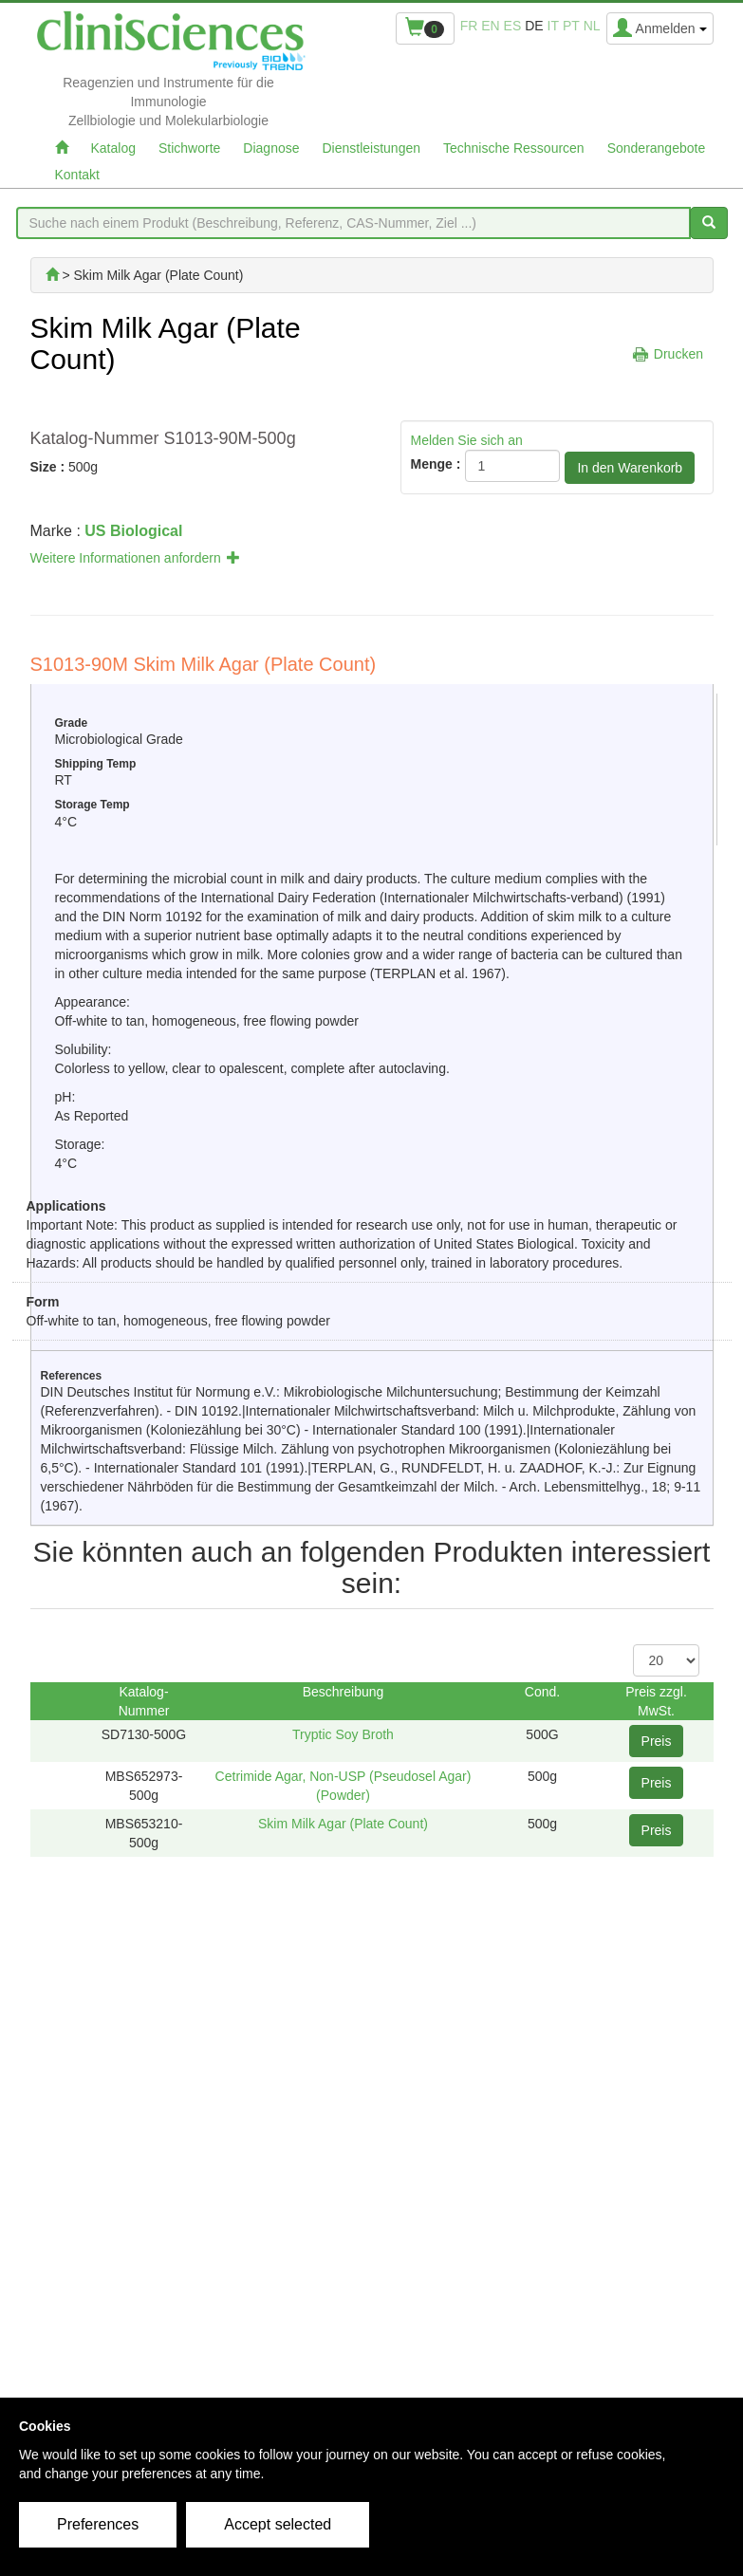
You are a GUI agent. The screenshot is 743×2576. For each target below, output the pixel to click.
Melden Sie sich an (467, 440)
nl (592, 25)
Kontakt (77, 174)
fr (469, 25)
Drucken (678, 353)
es (513, 25)
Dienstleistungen (372, 148)
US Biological (133, 531)
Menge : (436, 464)
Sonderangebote (656, 148)
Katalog (113, 148)
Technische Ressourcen (514, 148)
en (490, 25)
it (553, 25)
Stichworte (189, 148)
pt (571, 25)
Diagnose (271, 148)
